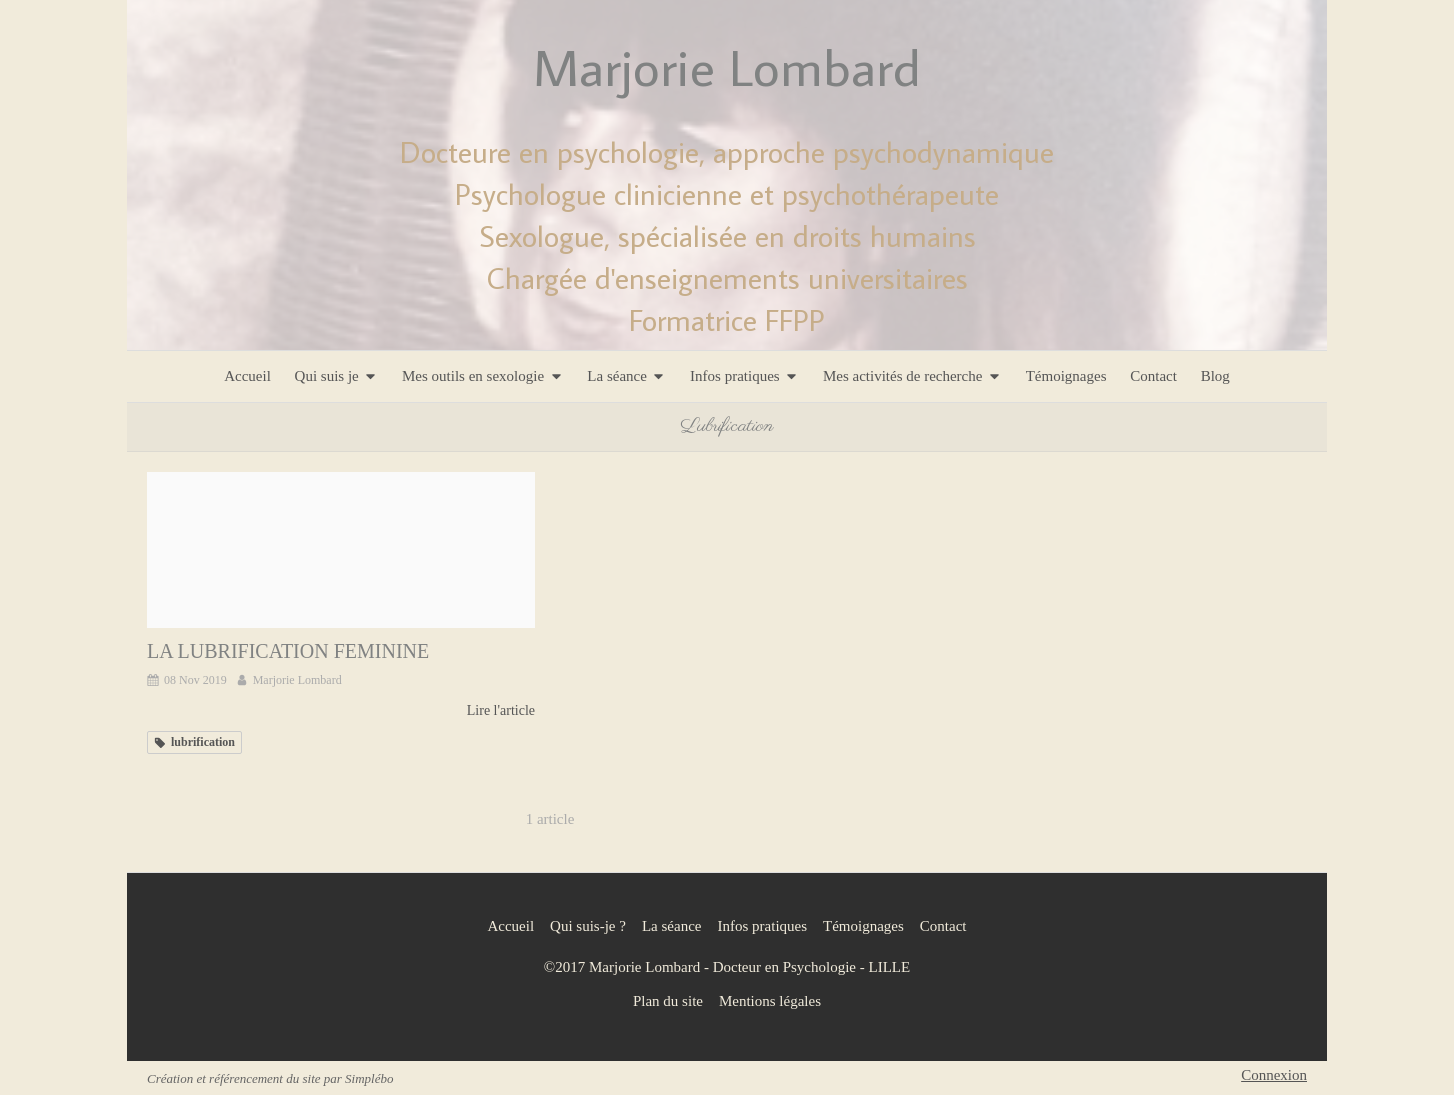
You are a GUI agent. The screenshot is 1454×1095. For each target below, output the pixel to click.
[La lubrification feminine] (341, 549)
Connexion (1274, 1075)
